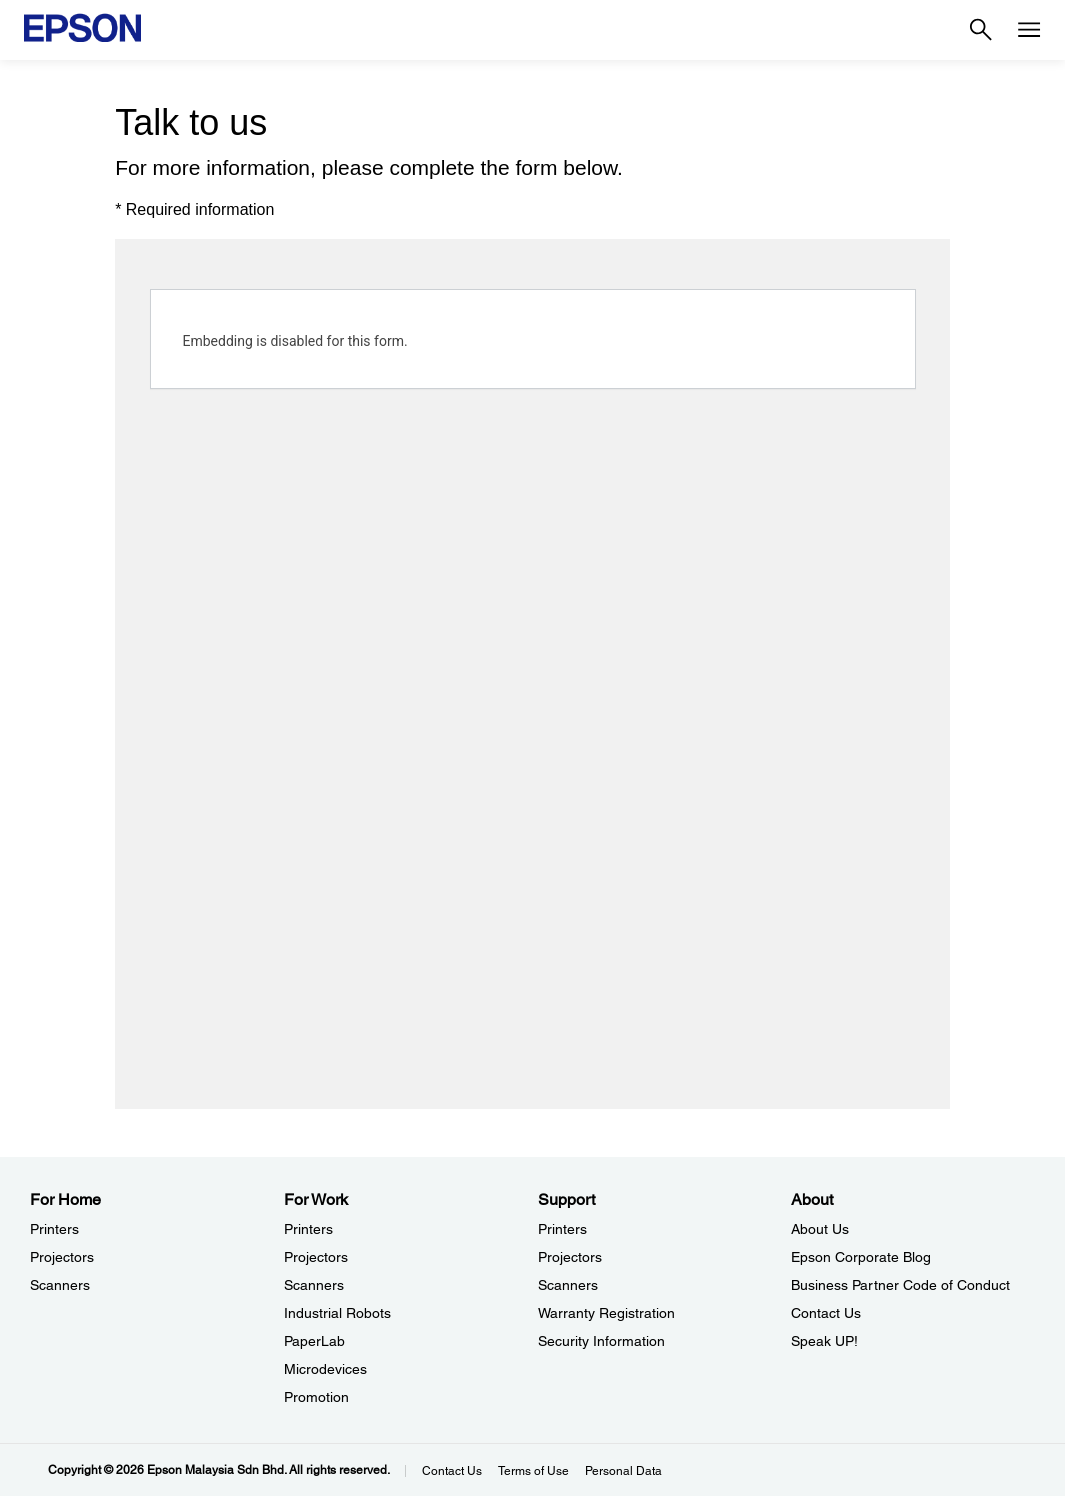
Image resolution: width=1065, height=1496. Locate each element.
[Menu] (1029, 30)
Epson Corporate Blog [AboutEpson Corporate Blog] (861, 1257)
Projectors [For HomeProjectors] (62, 1257)
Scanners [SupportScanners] (568, 1285)
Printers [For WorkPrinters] (308, 1229)
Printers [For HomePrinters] (54, 1229)
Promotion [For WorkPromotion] (316, 1397)
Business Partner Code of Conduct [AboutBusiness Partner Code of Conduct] (900, 1285)
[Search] (981, 30)
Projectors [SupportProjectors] (570, 1257)
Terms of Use (533, 1471)
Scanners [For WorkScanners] (314, 1285)
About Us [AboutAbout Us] (820, 1229)
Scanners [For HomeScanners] (60, 1285)
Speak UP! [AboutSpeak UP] (824, 1341)
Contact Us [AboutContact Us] (826, 1313)
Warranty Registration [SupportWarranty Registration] (606, 1313)
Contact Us (452, 1471)
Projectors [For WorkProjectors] (316, 1257)
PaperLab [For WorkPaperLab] (314, 1341)
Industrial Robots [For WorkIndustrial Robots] (337, 1313)
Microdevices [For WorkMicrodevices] (325, 1369)
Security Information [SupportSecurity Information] (601, 1341)
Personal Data (623, 1471)
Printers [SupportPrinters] (562, 1229)
